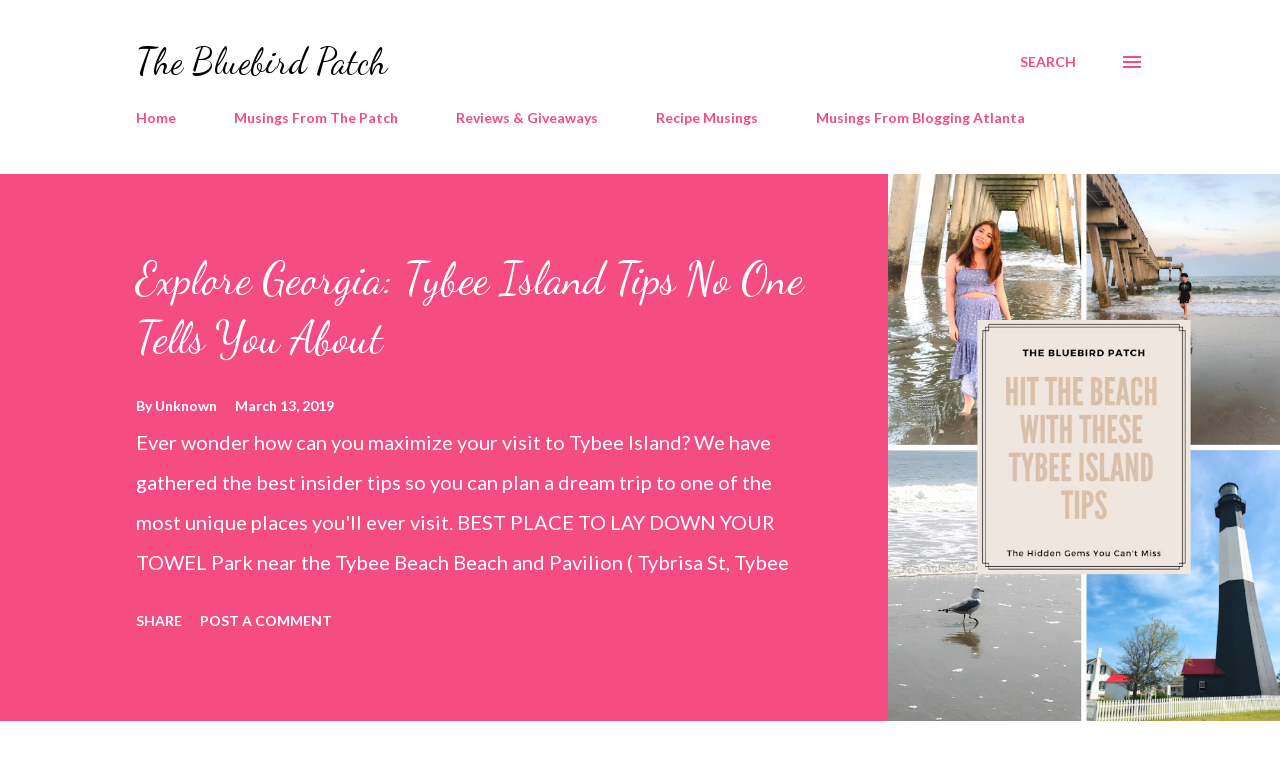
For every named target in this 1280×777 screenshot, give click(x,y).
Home (156, 117)
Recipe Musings (707, 117)
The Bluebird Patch (261, 61)
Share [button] (159, 620)
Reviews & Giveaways (527, 117)
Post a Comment (266, 620)
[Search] (1048, 62)
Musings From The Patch (316, 117)
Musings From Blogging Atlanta (920, 117)
